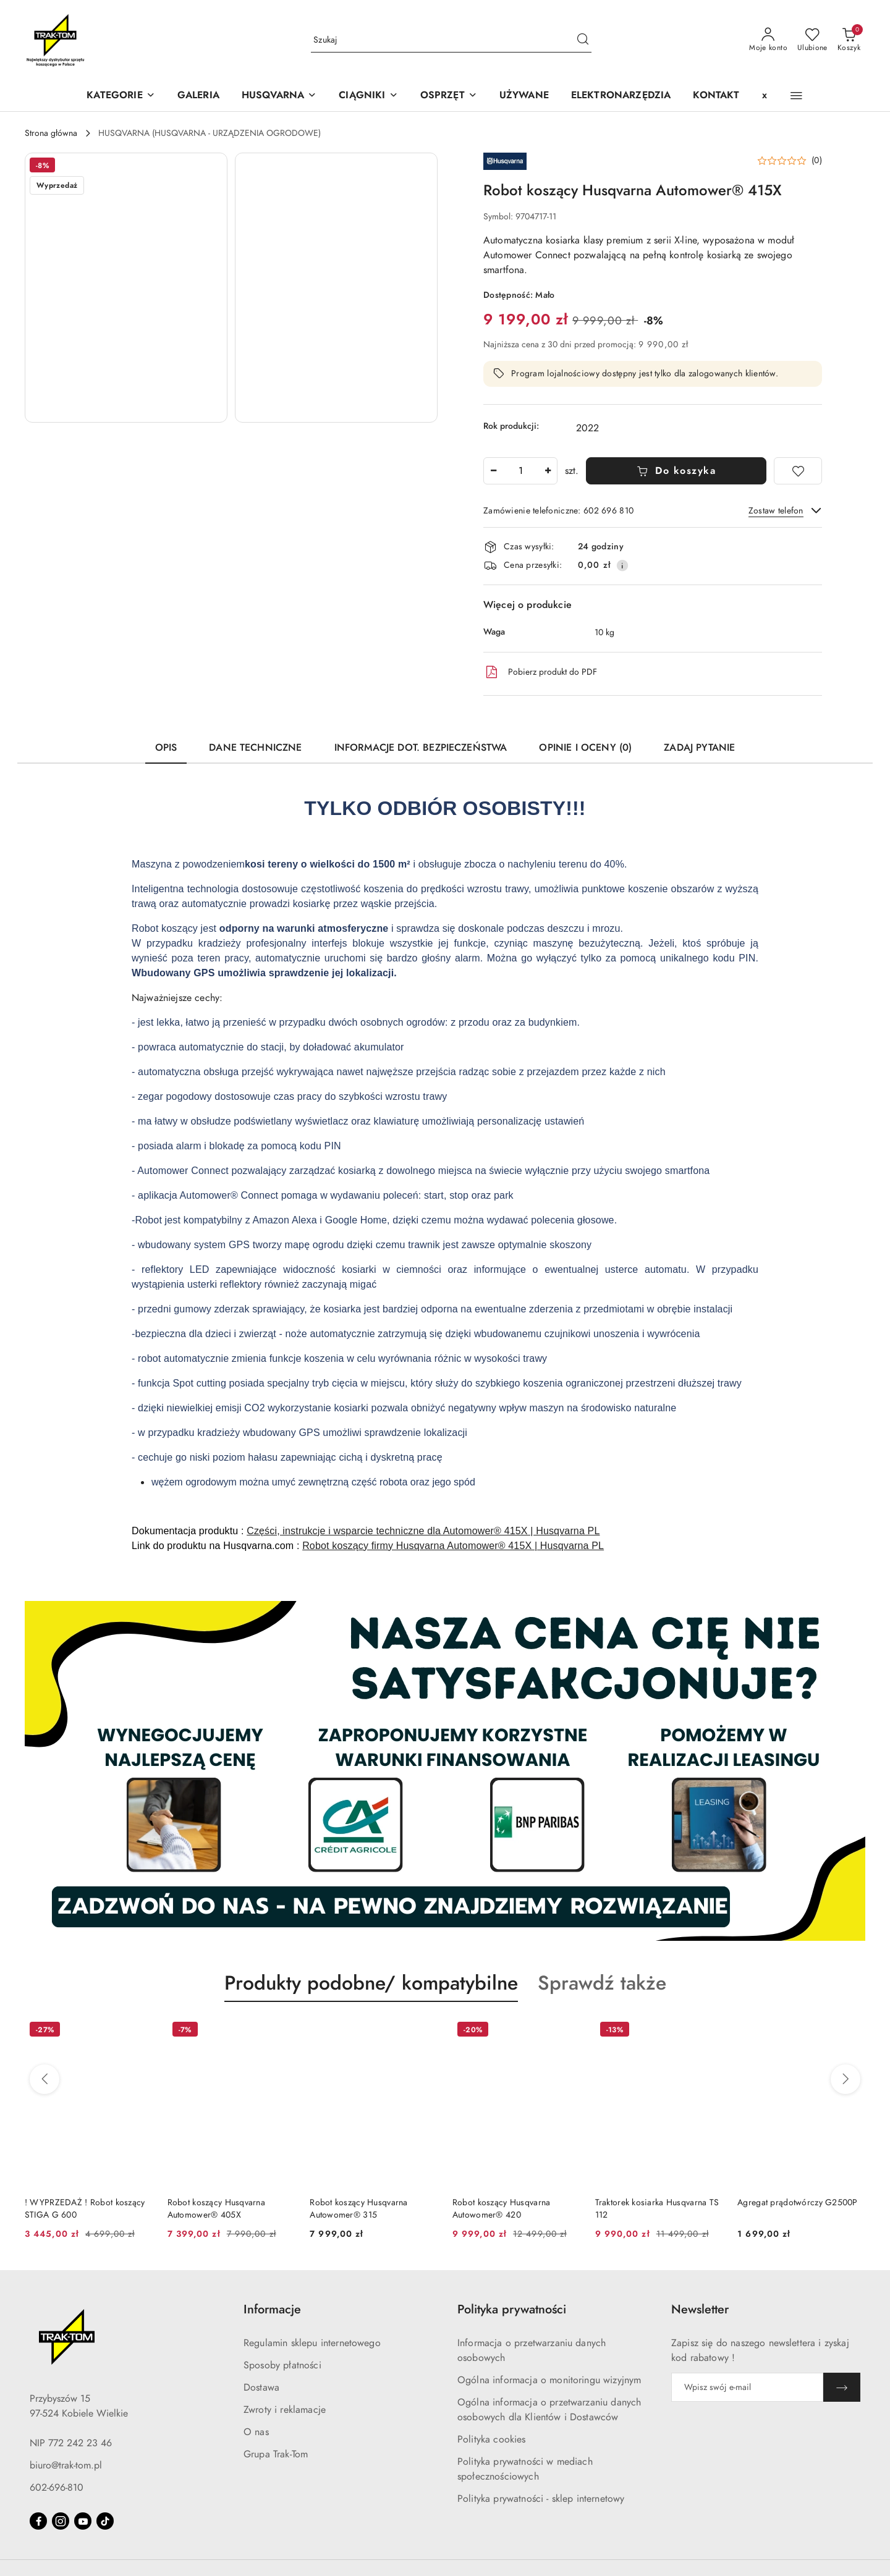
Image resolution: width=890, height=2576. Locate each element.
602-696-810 (56, 2487)
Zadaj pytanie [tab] (699, 747)
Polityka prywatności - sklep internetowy (540, 2499)
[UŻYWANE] (524, 96)
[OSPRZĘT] (448, 96)
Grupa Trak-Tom (276, 2454)
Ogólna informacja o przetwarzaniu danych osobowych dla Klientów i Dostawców (549, 2410)
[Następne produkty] (845, 2079)
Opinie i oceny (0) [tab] (585, 747)
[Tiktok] (105, 2521)
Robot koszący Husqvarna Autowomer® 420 (501, 2209)
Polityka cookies (491, 2439)
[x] (764, 96)
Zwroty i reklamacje (285, 2410)
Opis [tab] (166, 747)
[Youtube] (82, 2521)
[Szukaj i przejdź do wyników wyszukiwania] (582, 40)
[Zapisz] (841, 2387)
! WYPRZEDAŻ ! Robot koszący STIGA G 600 (85, 2209)
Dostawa (261, 2387)
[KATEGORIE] (120, 96)
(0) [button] (817, 160)
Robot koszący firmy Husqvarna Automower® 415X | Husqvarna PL (453, 1545)
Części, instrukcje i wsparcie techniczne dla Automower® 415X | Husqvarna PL (423, 1531)
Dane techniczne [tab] (255, 747)
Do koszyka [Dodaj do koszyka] (676, 471)
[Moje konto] (768, 40)
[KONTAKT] (716, 96)
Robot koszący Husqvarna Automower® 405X (216, 2209)
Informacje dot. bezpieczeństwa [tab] (420, 747)
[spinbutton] (520, 471)
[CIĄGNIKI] (368, 96)
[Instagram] (60, 2521)
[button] (279, 96)
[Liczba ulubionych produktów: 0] (812, 40)
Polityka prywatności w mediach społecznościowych (525, 2469)
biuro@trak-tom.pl (66, 2465)
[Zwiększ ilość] (547, 471)
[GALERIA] (198, 96)
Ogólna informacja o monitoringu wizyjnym (549, 2380)
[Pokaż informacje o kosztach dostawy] (622, 565)
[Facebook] (38, 2521)
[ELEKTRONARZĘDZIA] (621, 96)
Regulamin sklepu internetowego (312, 2343)
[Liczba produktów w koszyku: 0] (849, 40)
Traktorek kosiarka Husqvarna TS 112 (657, 2209)
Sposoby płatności (282, 2365)
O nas (256, 2432)
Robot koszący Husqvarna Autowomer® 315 (358, 2209)
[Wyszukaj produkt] (451, 40)
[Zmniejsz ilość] (493, 471)
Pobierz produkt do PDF (540, 672)
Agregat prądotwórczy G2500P (797, 2202)
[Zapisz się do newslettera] (747, 2387)
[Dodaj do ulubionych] (798, 470)
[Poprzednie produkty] (44, 2079)
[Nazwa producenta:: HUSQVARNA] (505, 160)
